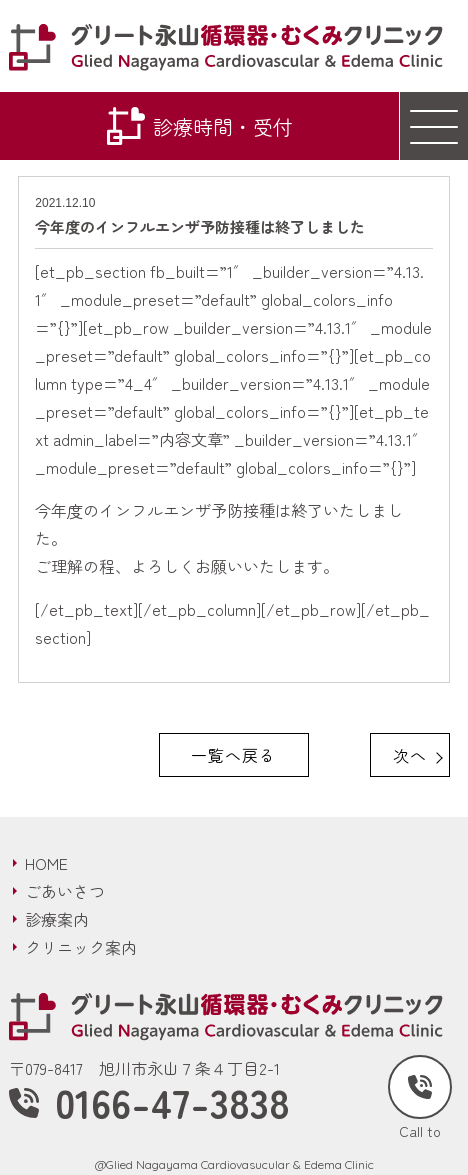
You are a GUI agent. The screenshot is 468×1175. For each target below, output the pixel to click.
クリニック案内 (81, 947)
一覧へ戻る (233, 755)
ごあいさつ (65, 891)
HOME (46, 863)
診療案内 (57, 919)
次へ (410, 755)
